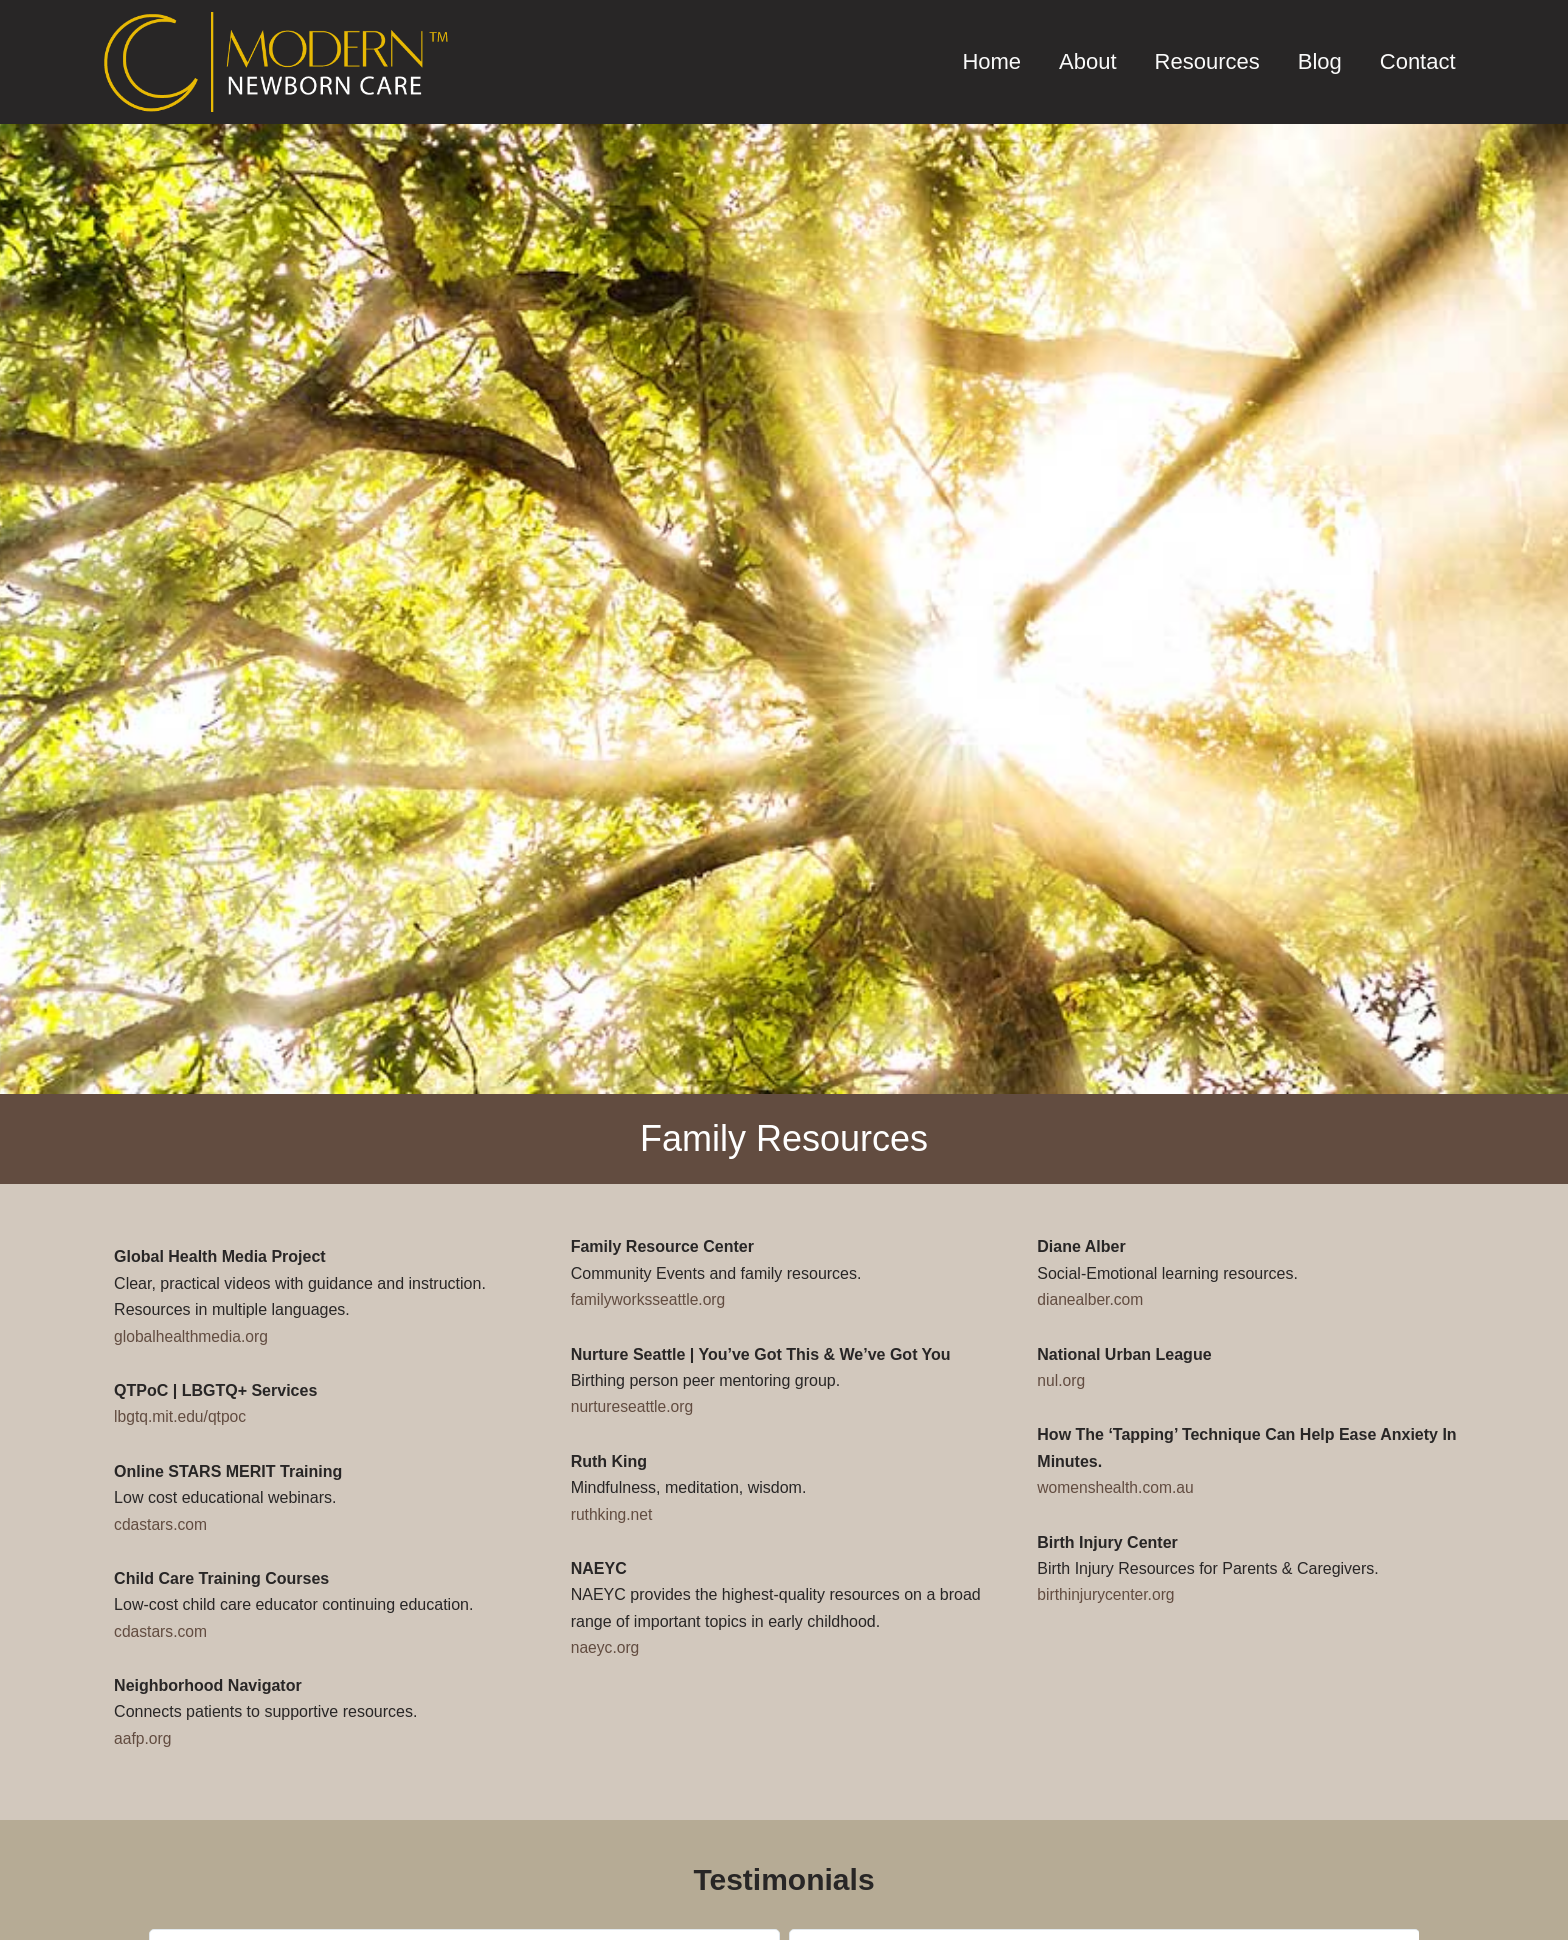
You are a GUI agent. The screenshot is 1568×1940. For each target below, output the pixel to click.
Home (991, 61)
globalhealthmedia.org (192, 1336)
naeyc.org (606, 1647)
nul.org (1061, 1380)
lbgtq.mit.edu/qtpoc (181, 1416)
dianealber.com (1091, 1299)
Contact (1418, 61)
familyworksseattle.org (650, 1299)
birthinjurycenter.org (1107, 1594)
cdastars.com (161, 1524)
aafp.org (143, 1738)
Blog (1320, 61)
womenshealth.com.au (1117, 1487)
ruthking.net (613, 1514)
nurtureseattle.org (633, 1406)
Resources (1207, 61)
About (1088, 61)
